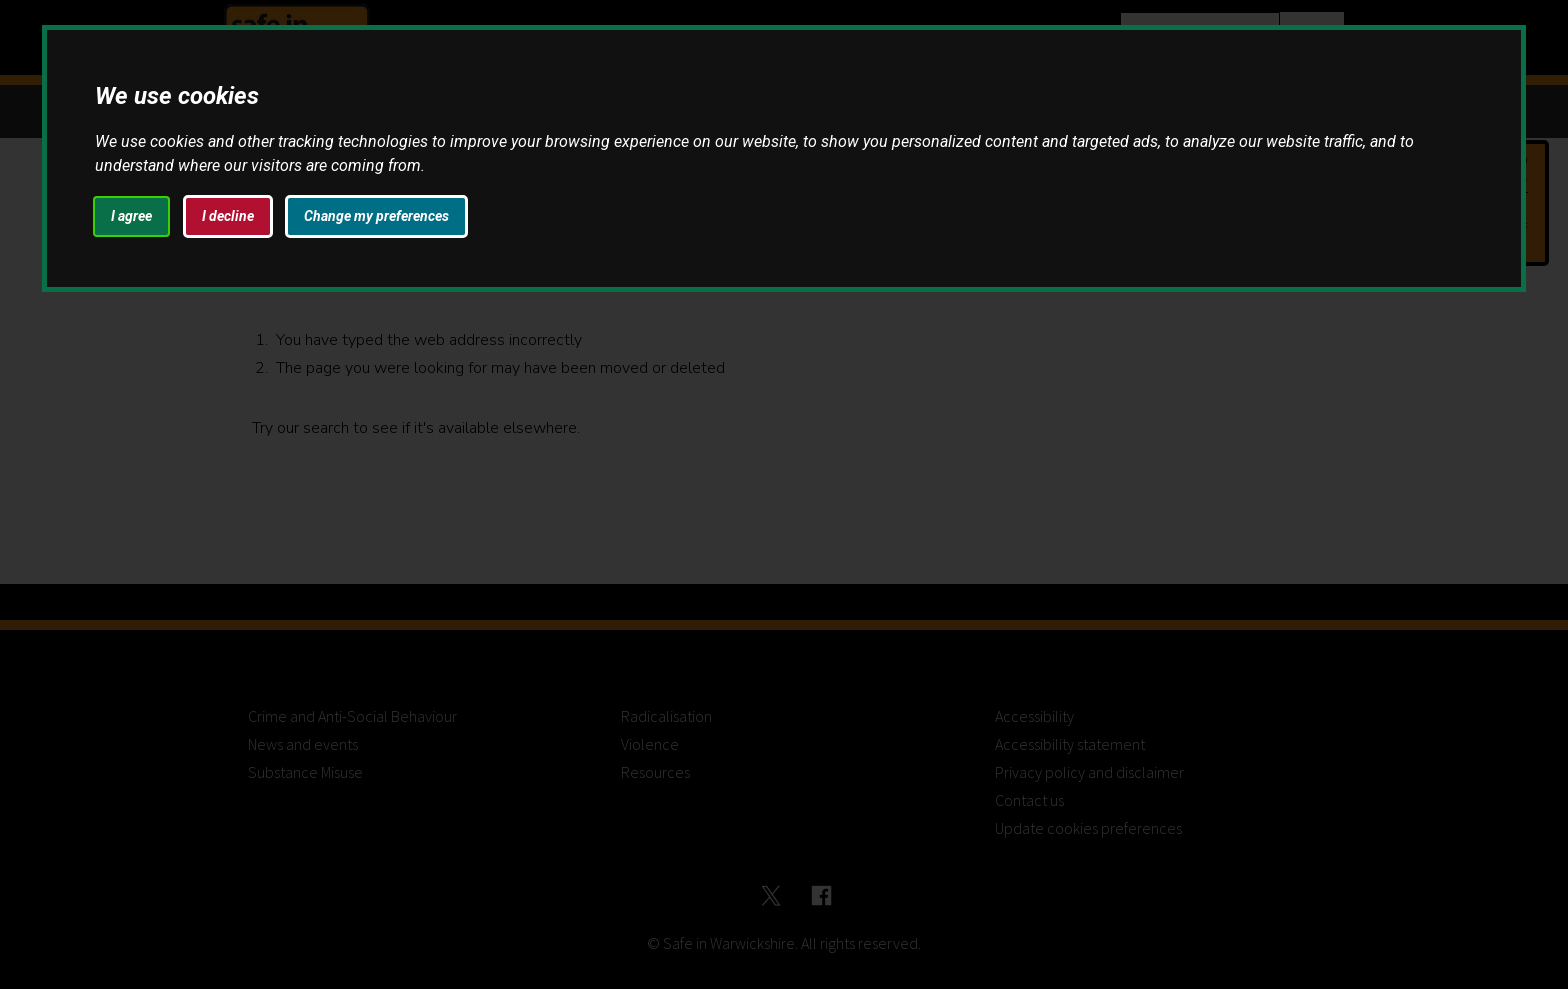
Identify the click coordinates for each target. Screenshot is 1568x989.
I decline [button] (228, 216)
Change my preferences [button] (376, 216)
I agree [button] (131, 216)
